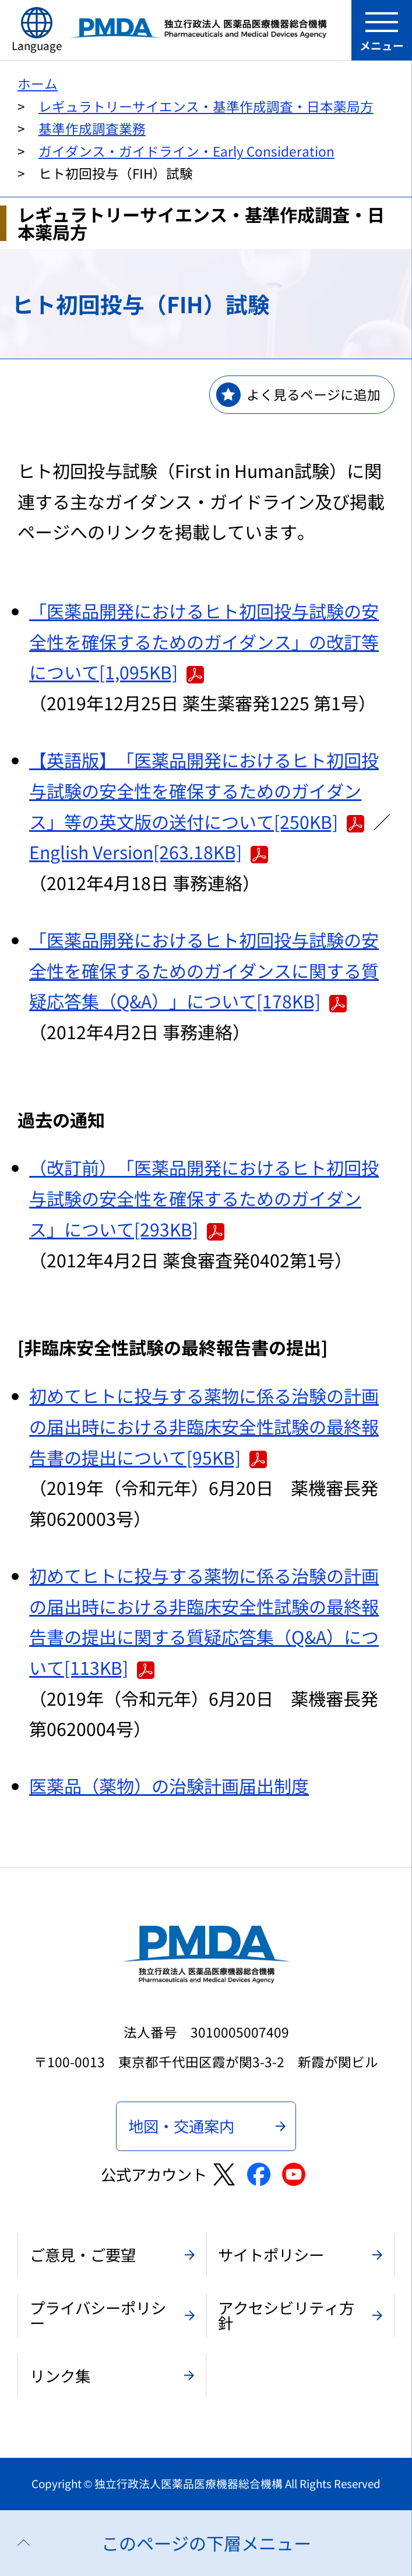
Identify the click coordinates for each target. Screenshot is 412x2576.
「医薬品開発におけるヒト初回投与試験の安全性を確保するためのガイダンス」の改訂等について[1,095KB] (204, 641)
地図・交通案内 (181, 2125)
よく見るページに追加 (314, 394)
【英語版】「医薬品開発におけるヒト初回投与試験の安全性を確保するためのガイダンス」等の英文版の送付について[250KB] (204, 790)
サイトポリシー (271, 2254)
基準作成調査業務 (92, 128)
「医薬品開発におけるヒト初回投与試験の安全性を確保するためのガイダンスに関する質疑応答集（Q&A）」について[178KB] (204, 970)
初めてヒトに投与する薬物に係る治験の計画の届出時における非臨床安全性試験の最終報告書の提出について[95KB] (204, 1426)
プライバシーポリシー (98, 2315)
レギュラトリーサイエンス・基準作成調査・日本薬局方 (206, 106)
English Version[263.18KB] (148, 851)
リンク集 (60, 2375)
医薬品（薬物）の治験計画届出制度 (169, 1785)
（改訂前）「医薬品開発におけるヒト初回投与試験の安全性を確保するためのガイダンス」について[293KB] (204, 1197)
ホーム (37, 83)
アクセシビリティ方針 (286, 2315)
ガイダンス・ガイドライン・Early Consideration (186, 151)
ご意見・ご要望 (83, 2254)
